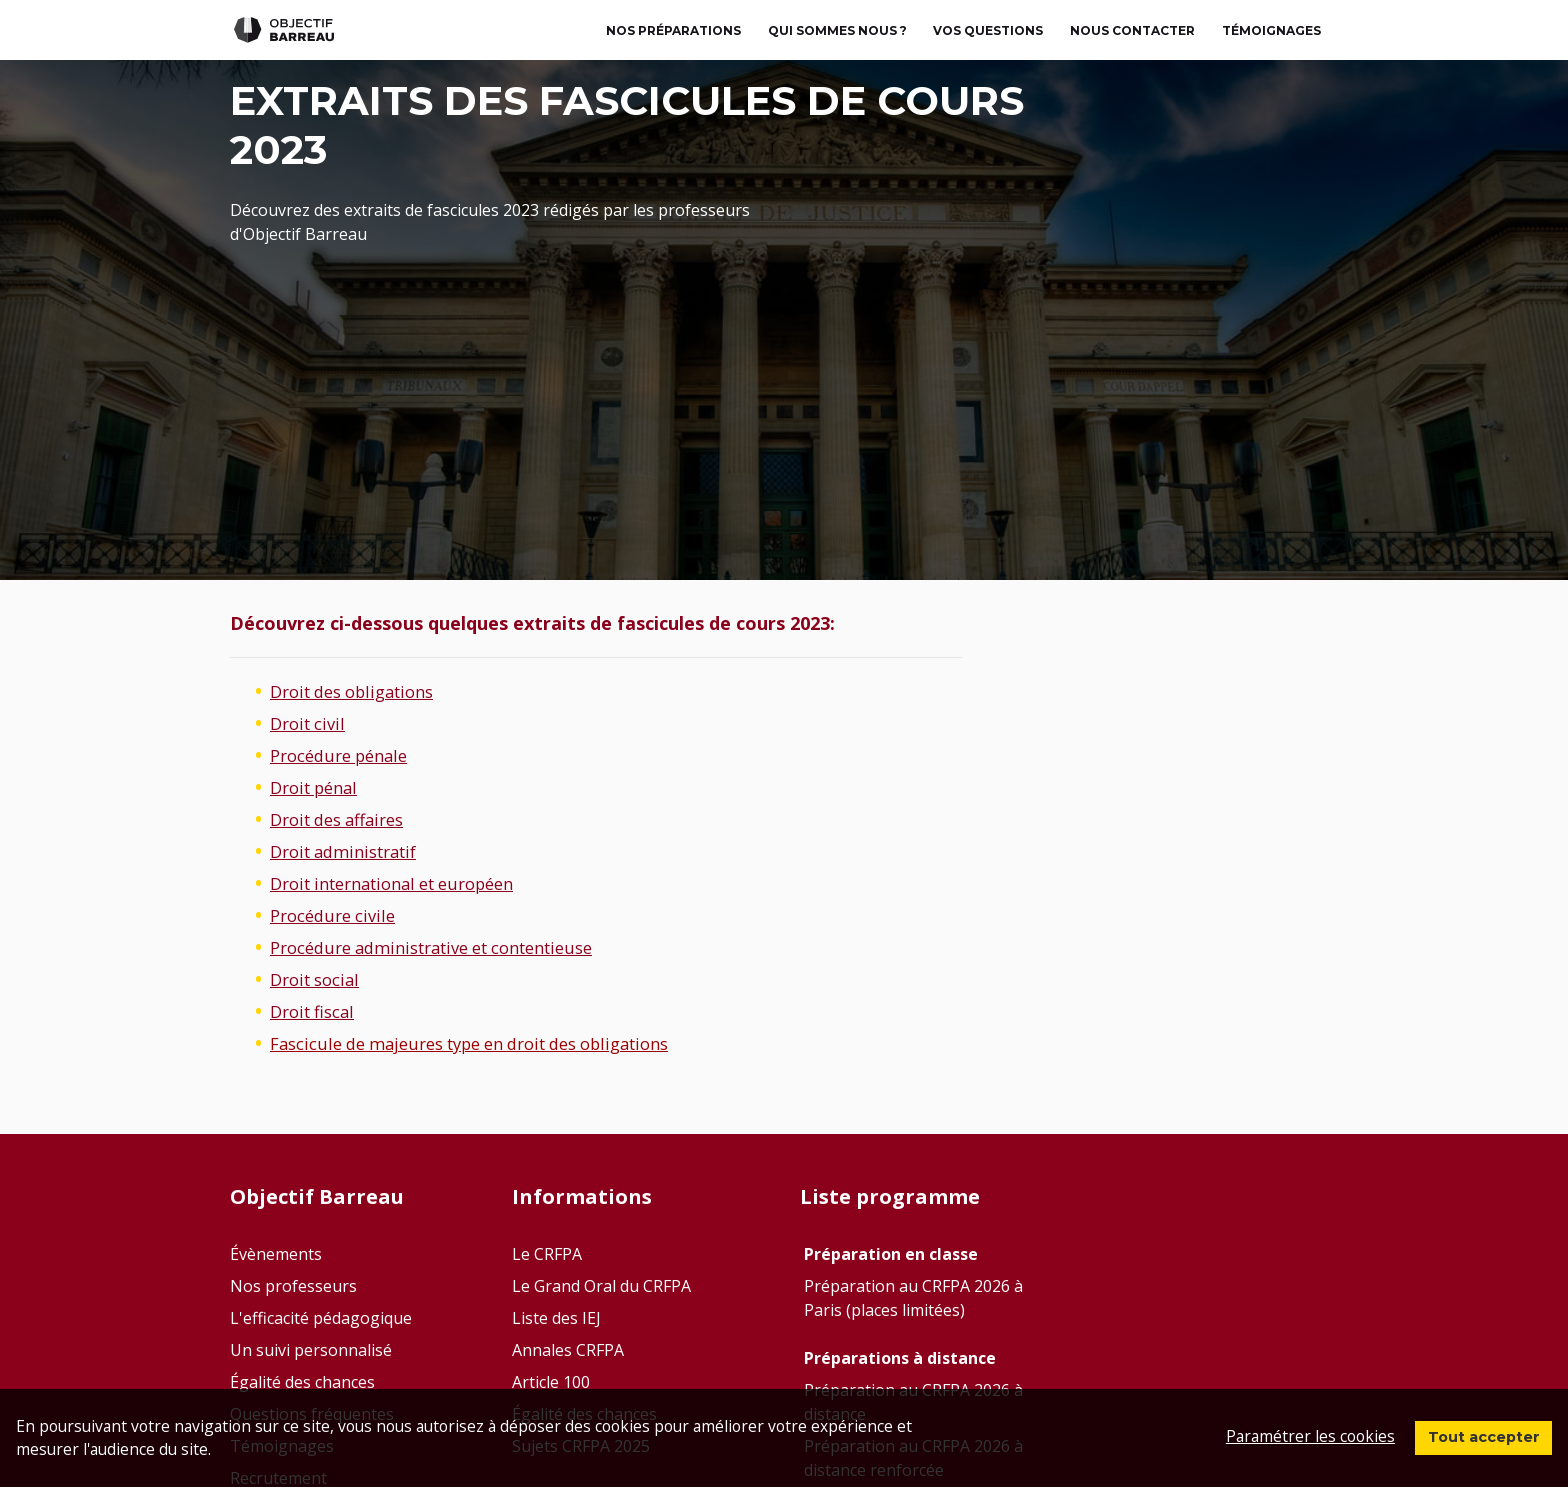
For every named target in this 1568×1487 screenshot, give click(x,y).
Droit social (319, 979)
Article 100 (551, 1382)
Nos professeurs (293, 1286)
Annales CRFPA (568, 1350)
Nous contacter (1132, 30)
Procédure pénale (346, 755)
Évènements (276, 1254)
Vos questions (988, 30)
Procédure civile (338, 915)
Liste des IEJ (556, 1318)
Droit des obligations (361, 691)
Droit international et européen (407, 883)
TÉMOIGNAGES (1271, 30)
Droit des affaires (344, 819)
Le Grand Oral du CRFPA (601, 1286)
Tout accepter (1477, 1435)
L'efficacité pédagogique (321, 1318)
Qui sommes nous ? (837, 30)
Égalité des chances (302, 1382)
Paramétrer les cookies (1295, 1434)
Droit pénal (319, 787)
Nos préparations (673, 30)
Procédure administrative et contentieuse (450, 947)
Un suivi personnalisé (311, 1350)
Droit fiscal (317, 1011)
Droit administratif (352, 851)
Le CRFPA (547, 1254)
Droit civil (311, 723)
